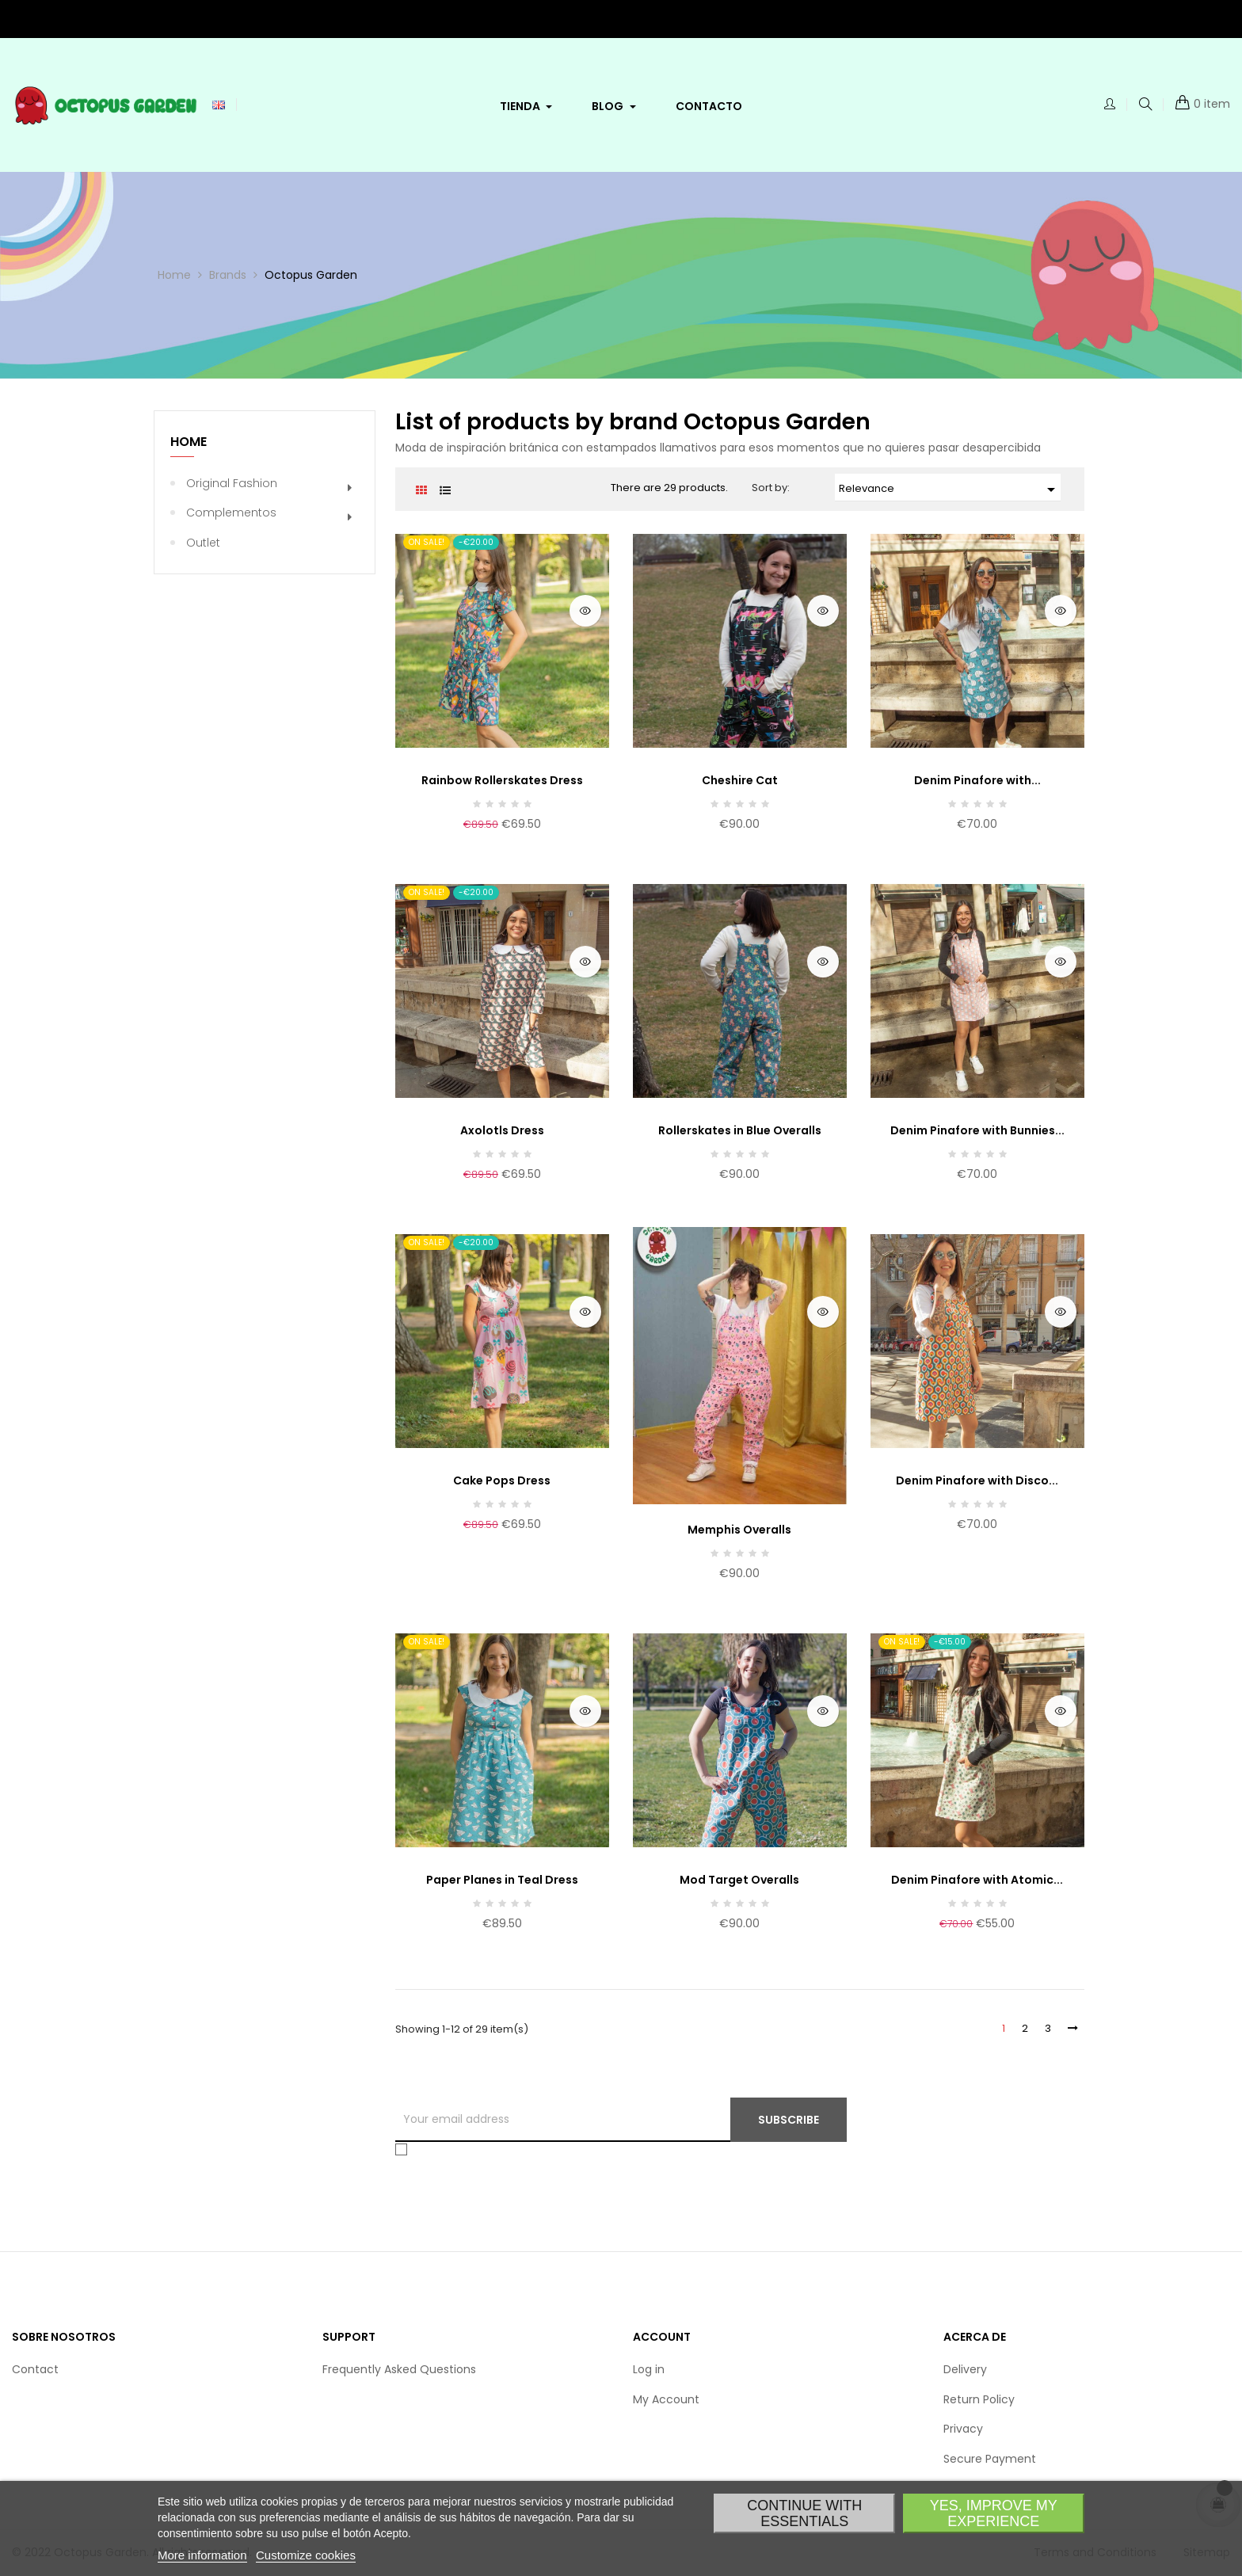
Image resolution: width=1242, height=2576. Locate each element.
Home (188, 442)
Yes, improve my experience (993, 2513)
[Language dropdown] (218, 105)
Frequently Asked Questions (399, 2369)
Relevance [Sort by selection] (950, 489)
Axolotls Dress (502, 1130)
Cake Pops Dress (502, 1480)
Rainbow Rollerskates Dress (502, 780)
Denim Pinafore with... (977, 780)
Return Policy (979, 2399)
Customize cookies (306, 2555)
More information (202, 2555)
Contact (35, 2369)
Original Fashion (231, 483)
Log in (649, 2369)
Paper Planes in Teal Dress (502, 1880)
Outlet (203, 543)
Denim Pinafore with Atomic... (977, 1880)
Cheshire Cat (740, 780)
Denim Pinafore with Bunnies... (977, 1130)
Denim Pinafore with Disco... (977, 1480)
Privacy (963, 2429)
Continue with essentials (804, 2513)
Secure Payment (989, 2459)
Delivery (965, 2369)
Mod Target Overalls (739, 1880)
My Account (666, 2399)
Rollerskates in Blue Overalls (739, 1130)
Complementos (231, 512)
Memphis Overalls (739, 1530)
